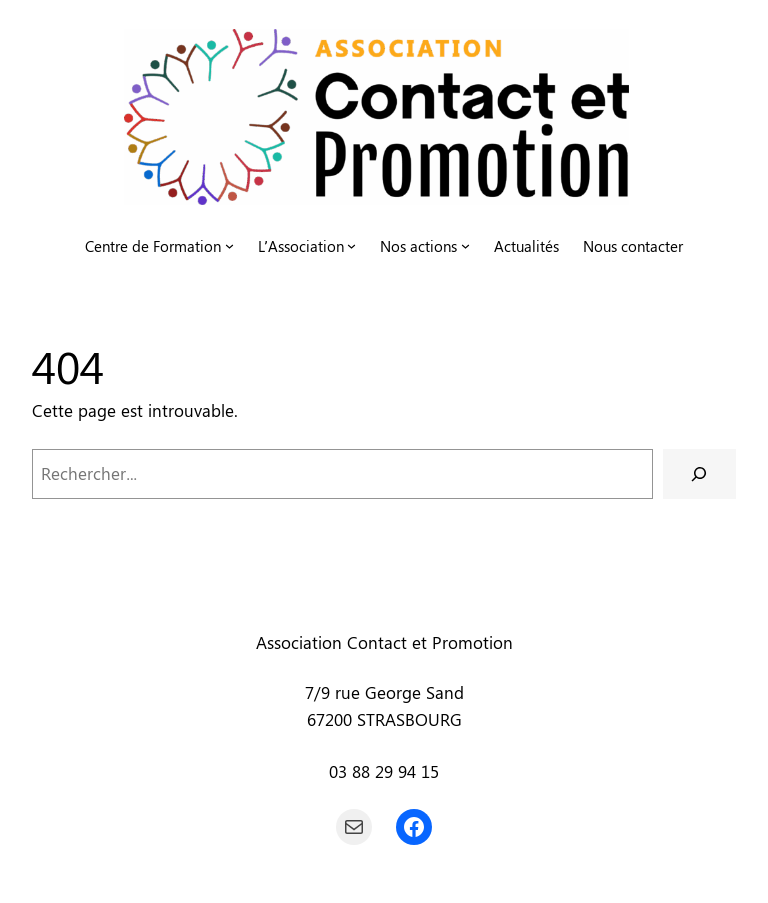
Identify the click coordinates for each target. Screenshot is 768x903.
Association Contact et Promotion (384, 642)
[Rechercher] (699, 474)
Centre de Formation (153, 246)
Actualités (526, 246)
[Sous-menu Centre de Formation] (229, 245)
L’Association (301, 246)
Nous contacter (633, 246)
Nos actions (418, 246)
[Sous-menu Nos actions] (465, 245)
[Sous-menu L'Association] (351, 245)
